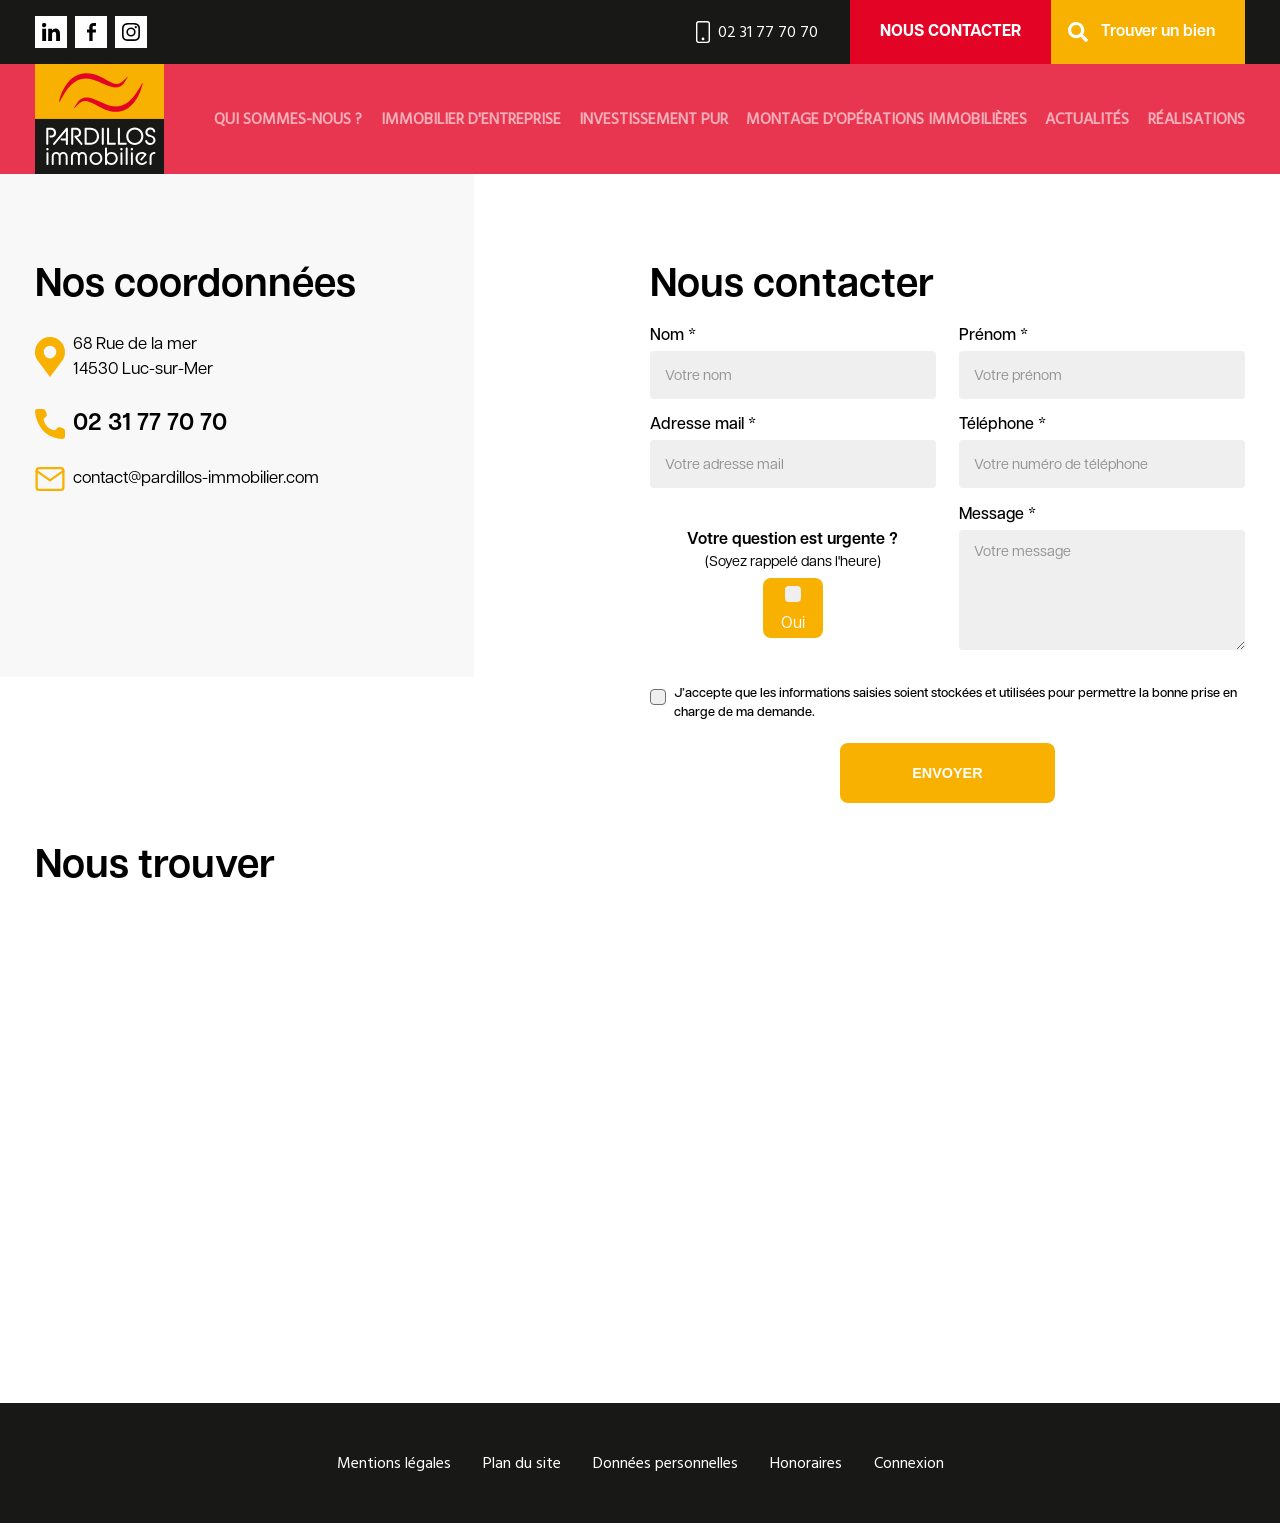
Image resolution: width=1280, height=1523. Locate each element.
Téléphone (1002, 425)
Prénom (993, 336)
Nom (673, 336)
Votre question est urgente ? (793, 553)
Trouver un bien (1158, 32)
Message (997, 515)
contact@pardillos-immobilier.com (196, 478)
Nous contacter (950, 32)
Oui (793, 624)
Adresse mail (703, 425)
